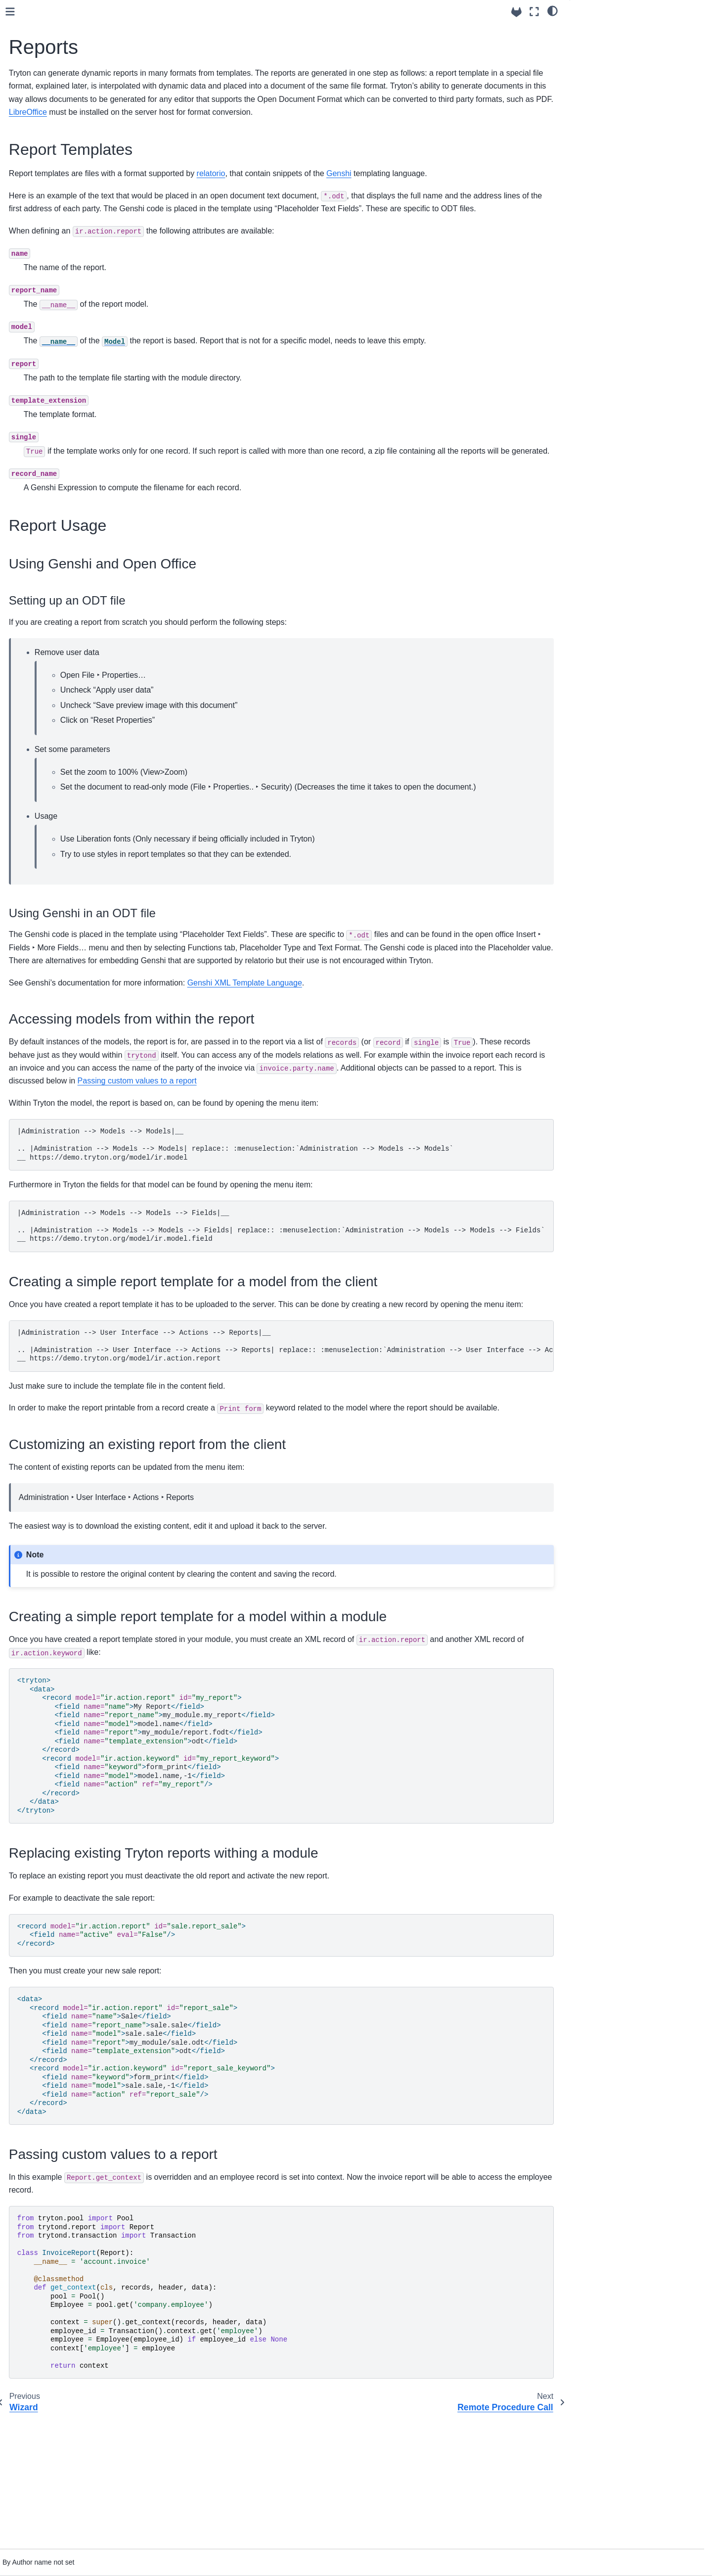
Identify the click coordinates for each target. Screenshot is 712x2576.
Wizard (40, 353)
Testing (40, 495)
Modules (42, 463)
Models (40, 165)
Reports (42, 369)
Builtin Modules (45, 526)
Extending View (53, 337)
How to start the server (64, 149)
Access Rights (51, 259)
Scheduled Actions (58, 416)
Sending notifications (61, 447)
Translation (46, 479)
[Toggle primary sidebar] (164, 11)
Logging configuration (63, 133)
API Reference (44, 510)
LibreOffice (262, 125)
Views (38, 322)
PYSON (41, 243)
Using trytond (44, 70)
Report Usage (600, 44)
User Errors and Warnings (70, 275)
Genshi (493, 186)
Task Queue (48, 400)
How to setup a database (68, 117)
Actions (40, 306)
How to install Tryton (61, 86)
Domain (41, 228)
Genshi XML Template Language (398, 1074)
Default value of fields (63, 196)
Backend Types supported (70, 180)
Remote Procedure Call (66, 384)
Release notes (43, 558)
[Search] (77, 45)
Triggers (41, 290)
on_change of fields (59, 212)
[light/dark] (552, 10)
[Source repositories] (516, 12)
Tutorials (34, 542)
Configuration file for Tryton (71, 102)
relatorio (365, 186)
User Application (54, 432)
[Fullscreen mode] (534, 11)
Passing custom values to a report (340, 1185)
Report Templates (607, 30)
